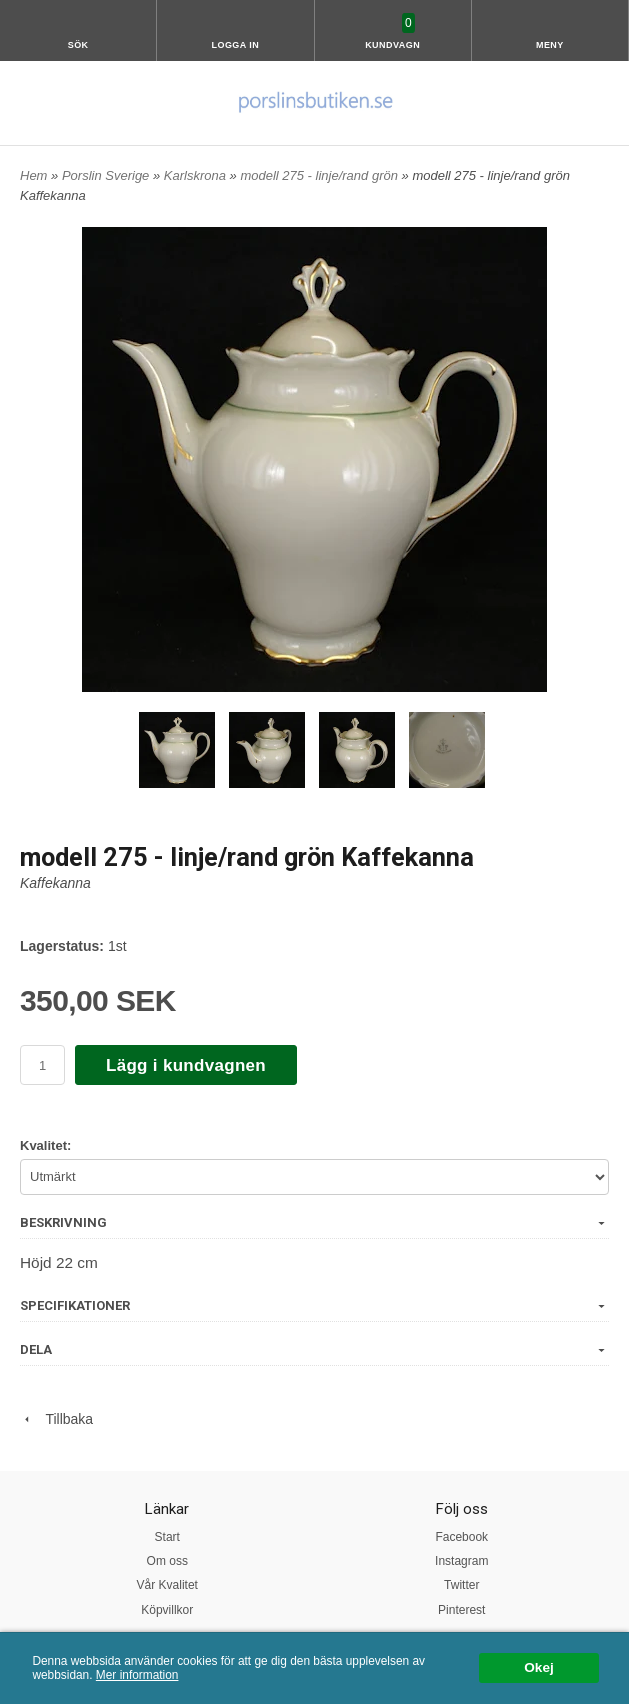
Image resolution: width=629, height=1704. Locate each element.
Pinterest (461, 1610)
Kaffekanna (55, 883)
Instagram (461, 1561)
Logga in (235, 45)
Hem (33, 175)
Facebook (461, 1537)
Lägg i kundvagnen (186, 1065)
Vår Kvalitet (167, 1585)
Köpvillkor (167, 1610)
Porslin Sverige (107, 175)
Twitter (461, 1585)
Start (167, 1537)
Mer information (137, 1675)
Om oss (167, 1561)
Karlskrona (197, 175)
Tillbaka (56, 1419)
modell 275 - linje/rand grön (320, 175)
